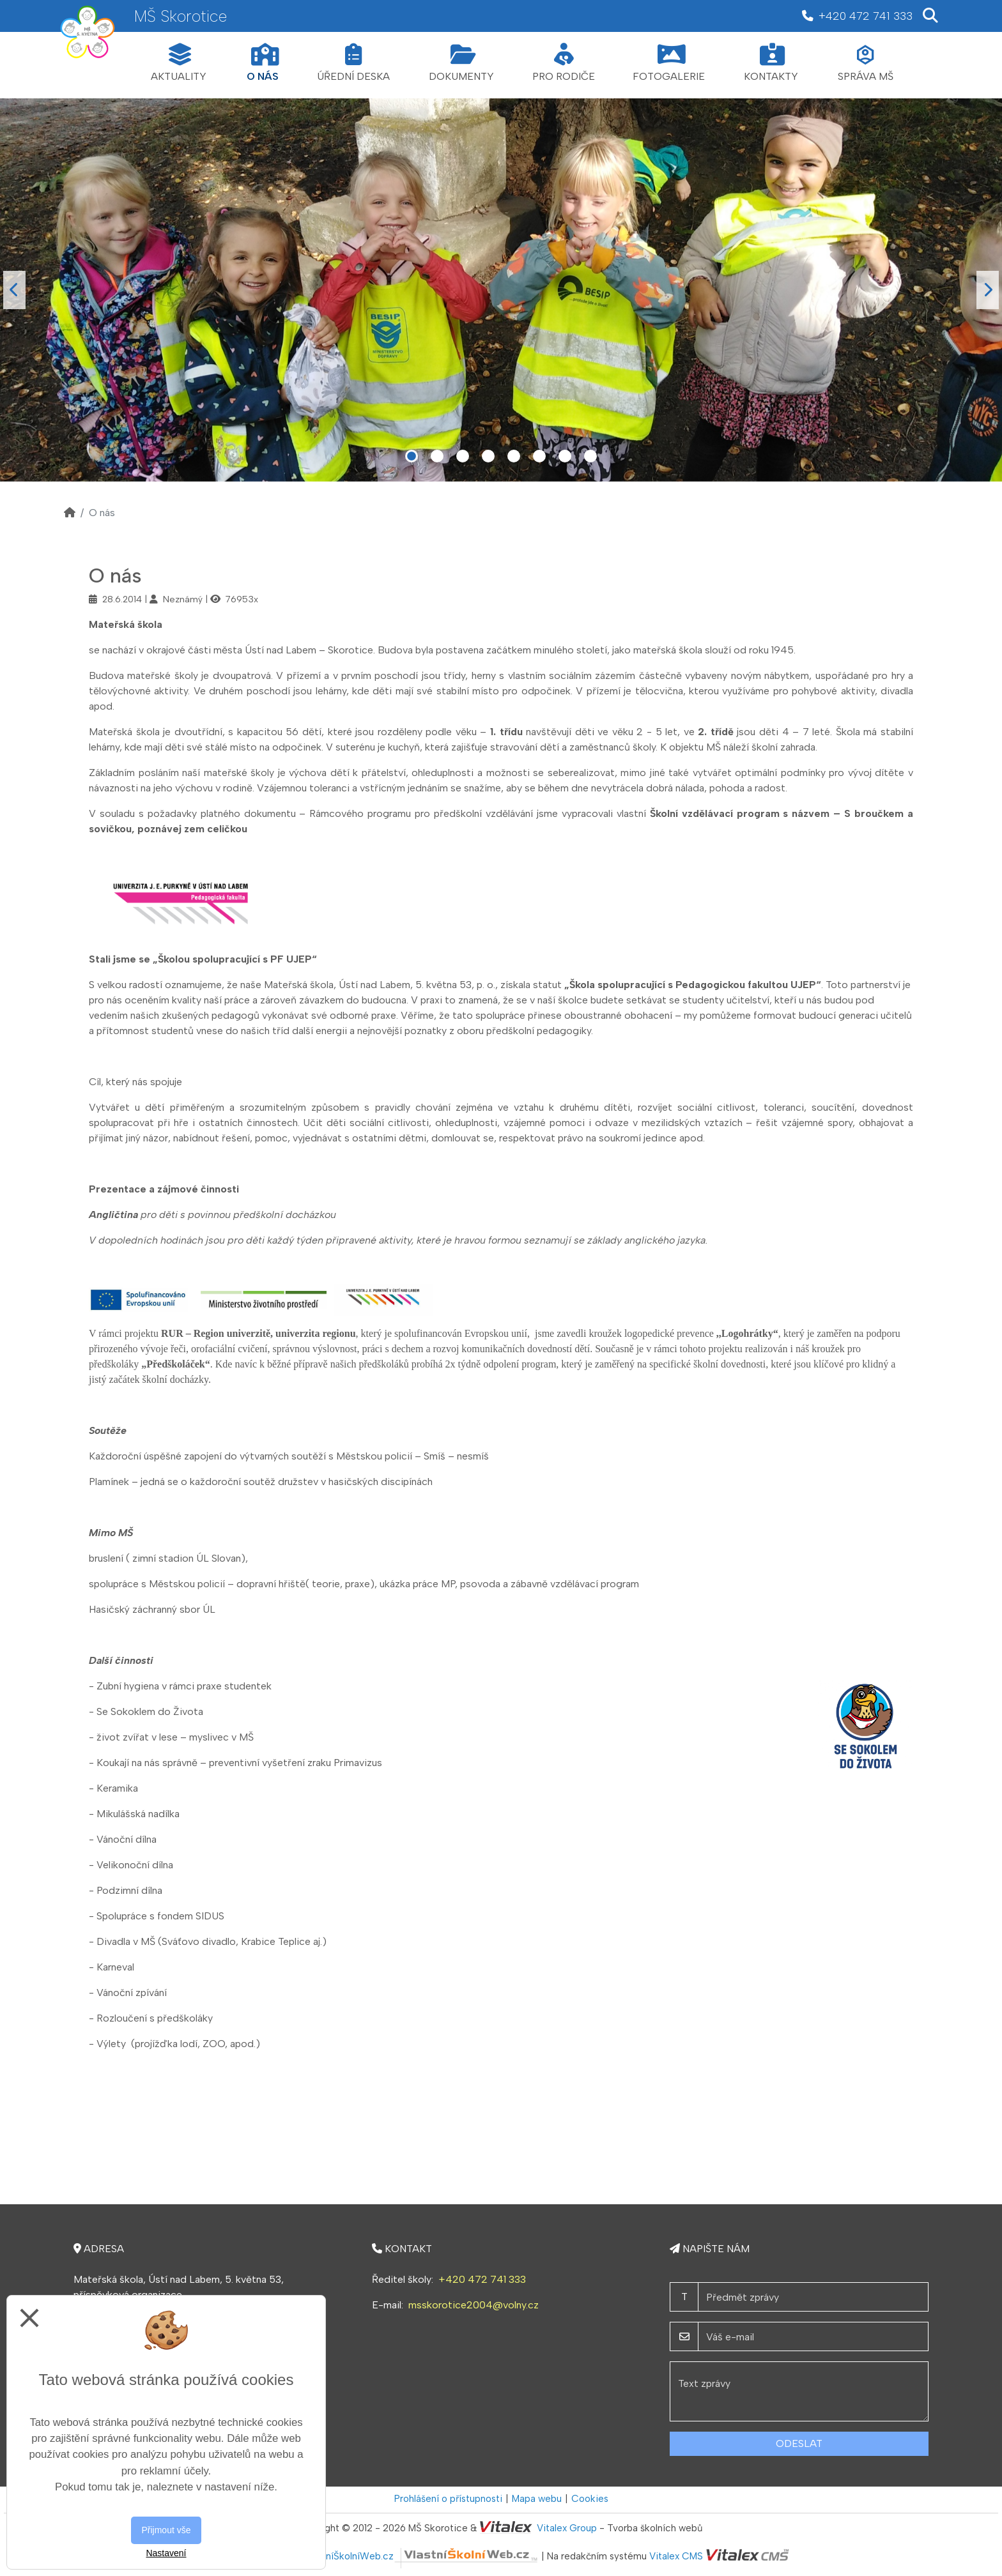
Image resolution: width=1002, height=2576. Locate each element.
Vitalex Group (567, 2528)
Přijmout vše (165, 2530)
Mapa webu (537, 2498)
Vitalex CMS (676, 2556)
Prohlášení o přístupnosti (448, 2498)
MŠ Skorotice (180, 16)
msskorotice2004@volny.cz (473, 2305)
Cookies (589, 2498)
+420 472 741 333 (482, 2279)
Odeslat (799, 2443)
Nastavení (166, 2553)
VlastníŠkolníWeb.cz (421, 2556)
